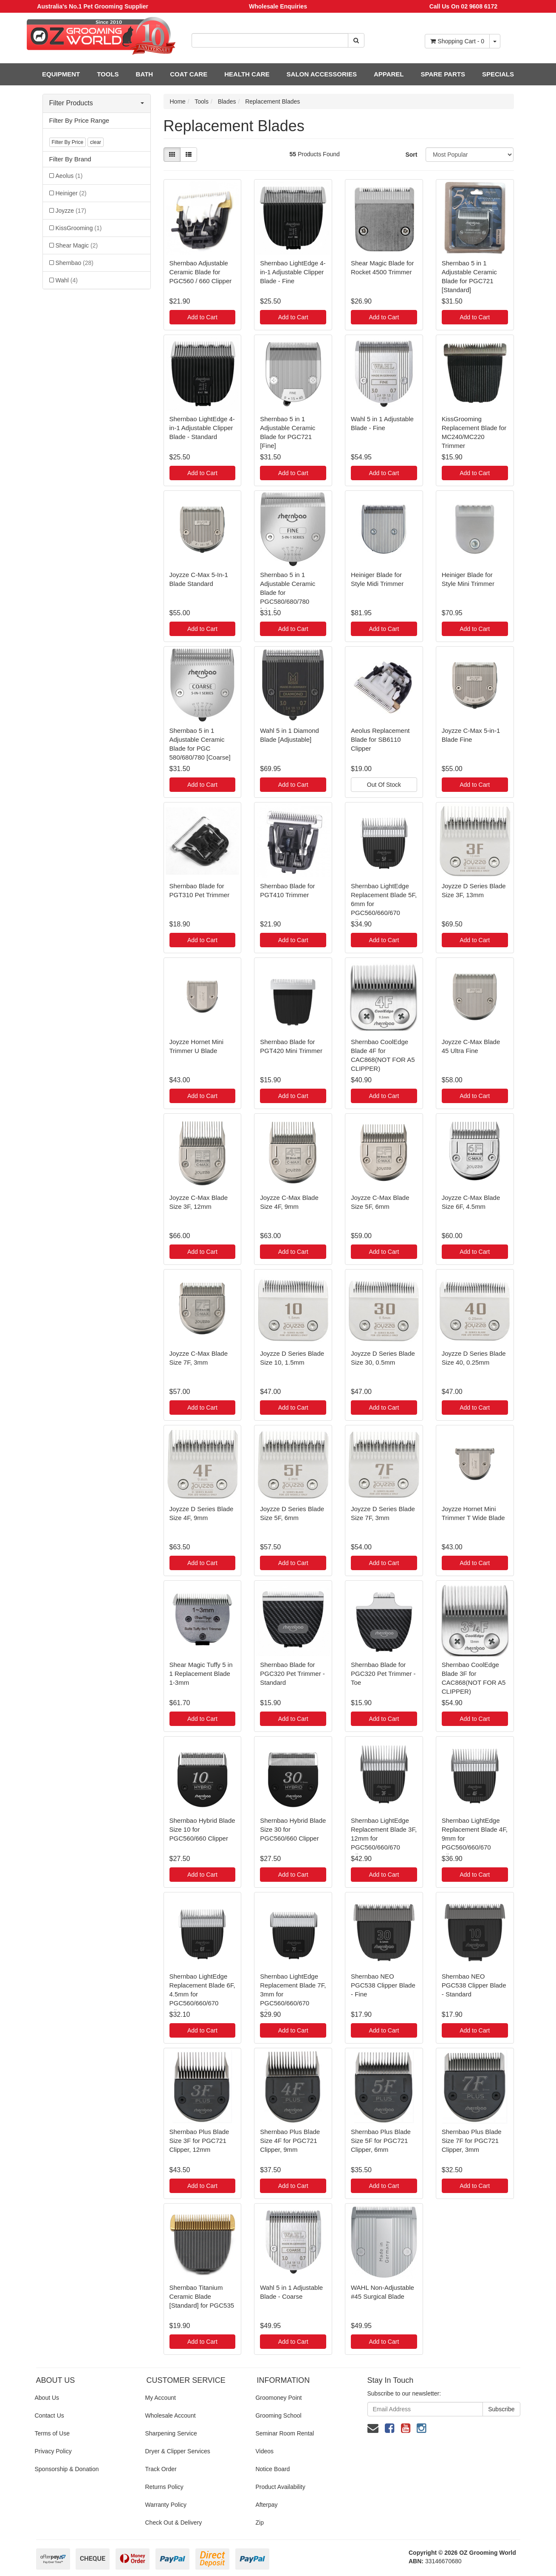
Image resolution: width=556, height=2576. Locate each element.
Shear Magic (77, 245)
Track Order (160, 2469)
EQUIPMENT (61, 74)
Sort (411, 154)
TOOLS (108, 74)
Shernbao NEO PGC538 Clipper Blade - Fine (383, 1985)
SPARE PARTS (443, 74)
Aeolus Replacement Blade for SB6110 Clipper (380, 739)
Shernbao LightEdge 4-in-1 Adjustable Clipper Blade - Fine (292, 271)
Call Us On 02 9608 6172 (463, 6)
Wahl (67, 280)
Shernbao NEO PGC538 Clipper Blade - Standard (474, 1985)
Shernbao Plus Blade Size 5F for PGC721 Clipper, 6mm (381, 2140)
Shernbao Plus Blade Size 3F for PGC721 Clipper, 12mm (199, 2140)
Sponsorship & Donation (67, 2469)
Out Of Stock (384, 784)
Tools (202, 101)
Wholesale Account (170, 2415)
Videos (264, 2451)
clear (95, 142)
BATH (144, 74)
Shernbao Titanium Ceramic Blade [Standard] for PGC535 (201, 2296)
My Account (160, 2397)
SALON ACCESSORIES (322, 74)
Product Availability (280, 2486)
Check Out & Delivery (173, 2522)
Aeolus (69, 175)
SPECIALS (498, 74)
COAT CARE (188, 74)
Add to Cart (202, 317)
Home (178, 101)
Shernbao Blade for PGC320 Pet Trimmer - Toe (383, 1673)
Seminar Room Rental (284, 2433)
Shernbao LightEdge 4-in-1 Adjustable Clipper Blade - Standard (202, 427)
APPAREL (389, 74)
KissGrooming (79, 228)
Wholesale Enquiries (278, 6)
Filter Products (96, 103)
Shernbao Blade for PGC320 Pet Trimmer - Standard (292, 1673)
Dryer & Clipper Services (177, 2451)
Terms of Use (52, 2433)
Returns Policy (164, 2486)
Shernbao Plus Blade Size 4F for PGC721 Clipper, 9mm (290, 2140)
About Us (47, 2397)
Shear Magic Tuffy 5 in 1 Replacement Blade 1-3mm (201, 1673)
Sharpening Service (171, 2433)
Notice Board (272, 2469)
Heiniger (71, 193)
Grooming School (278, 2415)
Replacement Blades (272, 101)
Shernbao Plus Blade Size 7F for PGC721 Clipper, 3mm (472, 2140)
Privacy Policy (53, 2451)
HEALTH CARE (246, 74)
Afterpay (266, 2504)
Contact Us (49, 2415)
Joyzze (71, 210)
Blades (227, 101)
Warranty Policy (165, 2504)
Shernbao (75, 262)
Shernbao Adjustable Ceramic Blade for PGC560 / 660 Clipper (200, 271)
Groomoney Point (278, 2397)
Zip (259, 2522)
